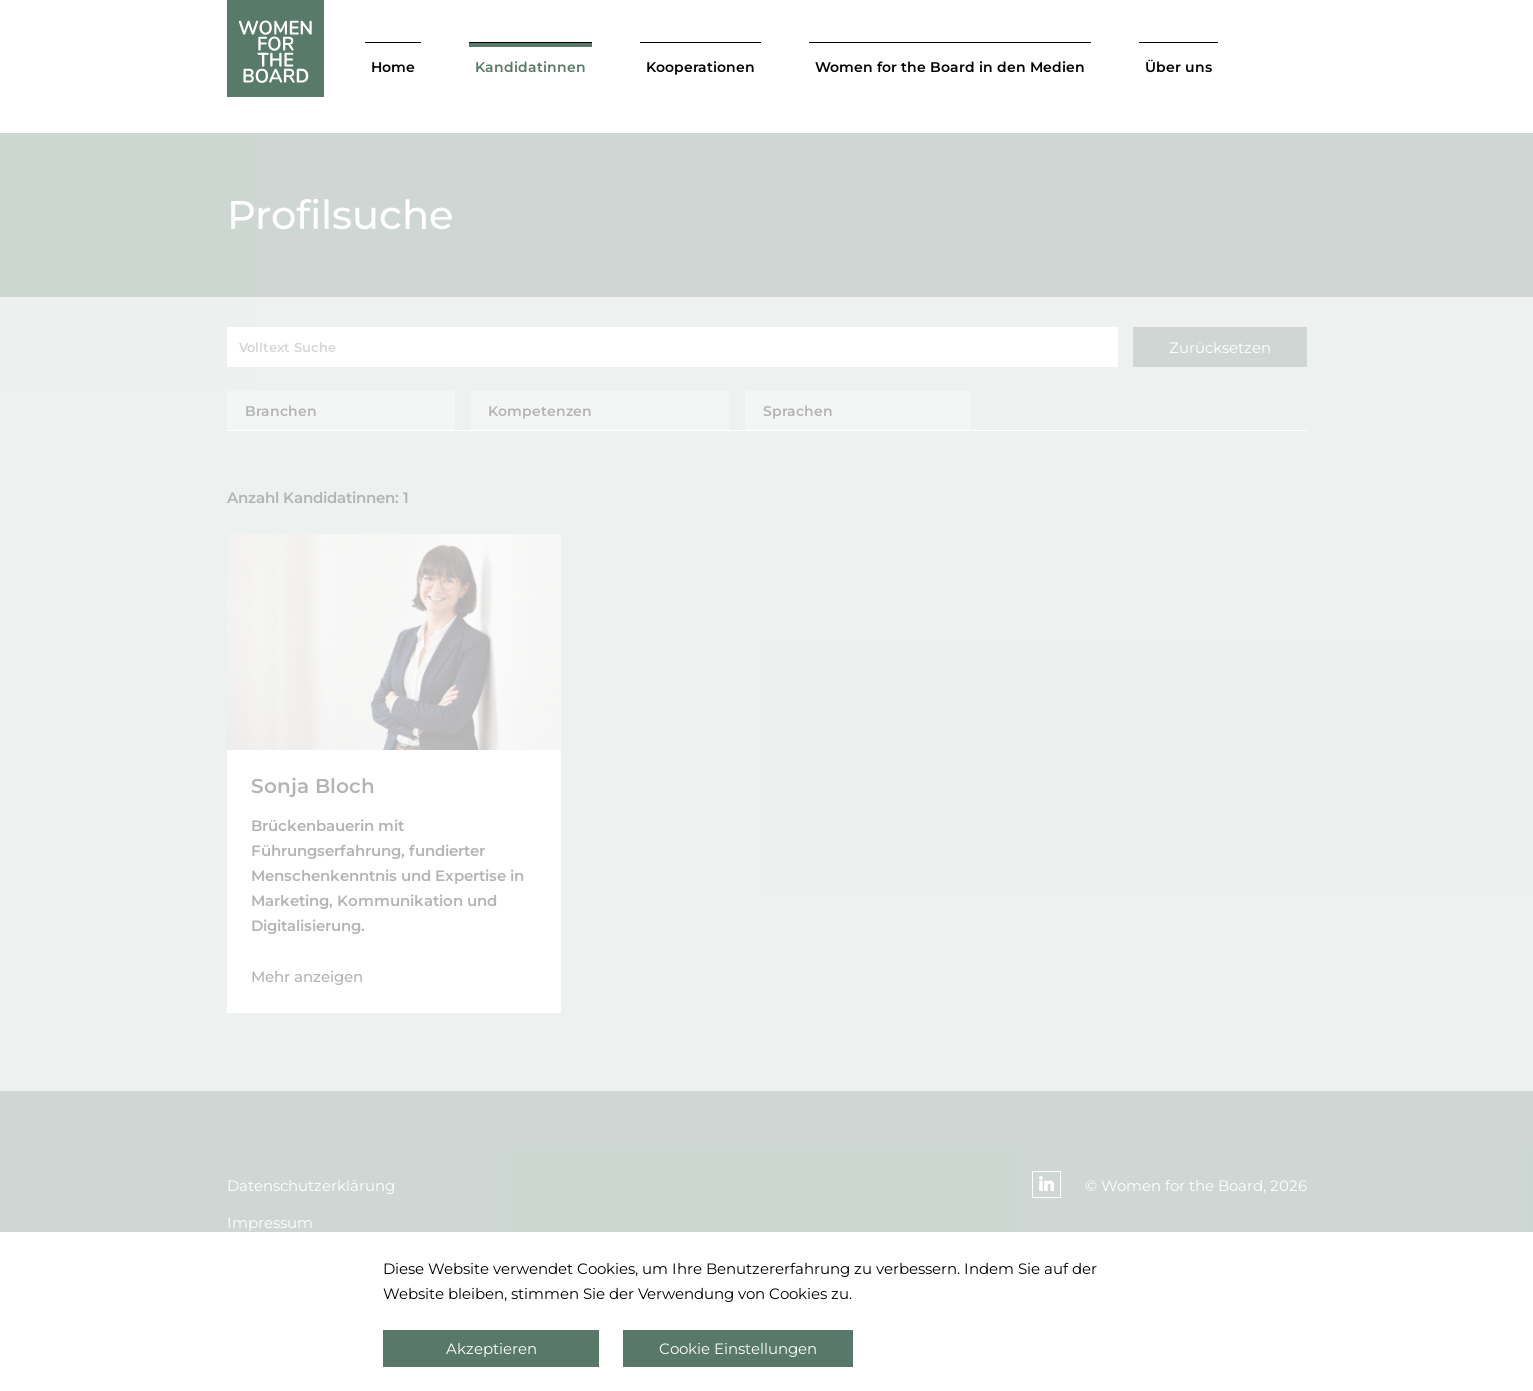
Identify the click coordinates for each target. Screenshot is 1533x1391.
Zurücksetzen (1220, 347)
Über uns (1178, 67)
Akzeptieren (491, 1348)
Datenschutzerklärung (311, 1185)
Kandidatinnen (530, 67)
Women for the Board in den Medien (950, 67)
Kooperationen (700, 67)
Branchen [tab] (281, 411)
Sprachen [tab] (798, 411)
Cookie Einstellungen (738, 1348)
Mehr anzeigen (307, 976)
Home (393, 67)
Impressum (270, 1222)
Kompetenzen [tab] (540, 411)
